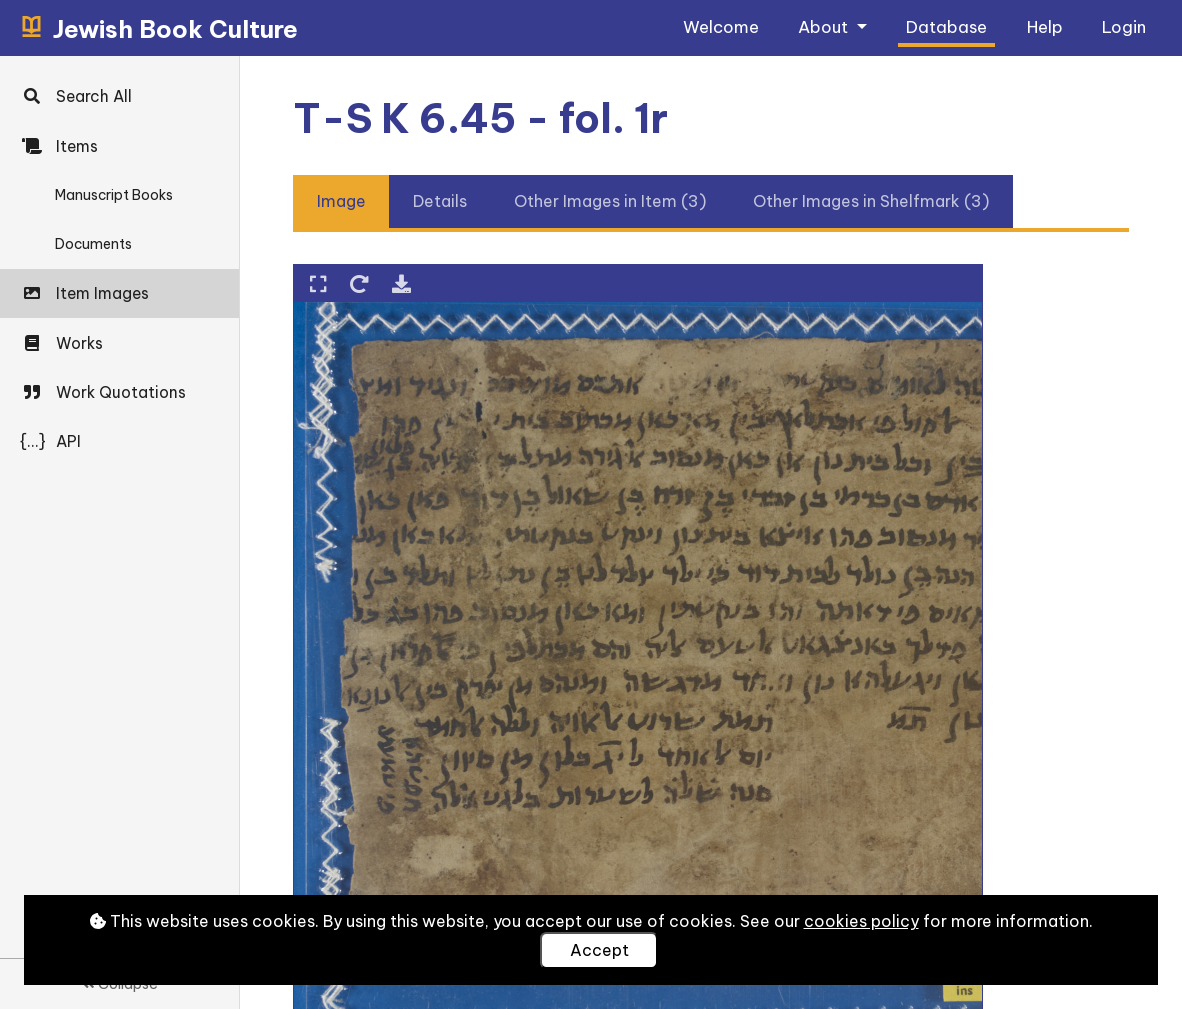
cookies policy (861, 921)
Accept (599, 950)
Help (1045, 26)
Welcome (721, 26)
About (825, 26)
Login (1124, 26)
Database (946, 26)
